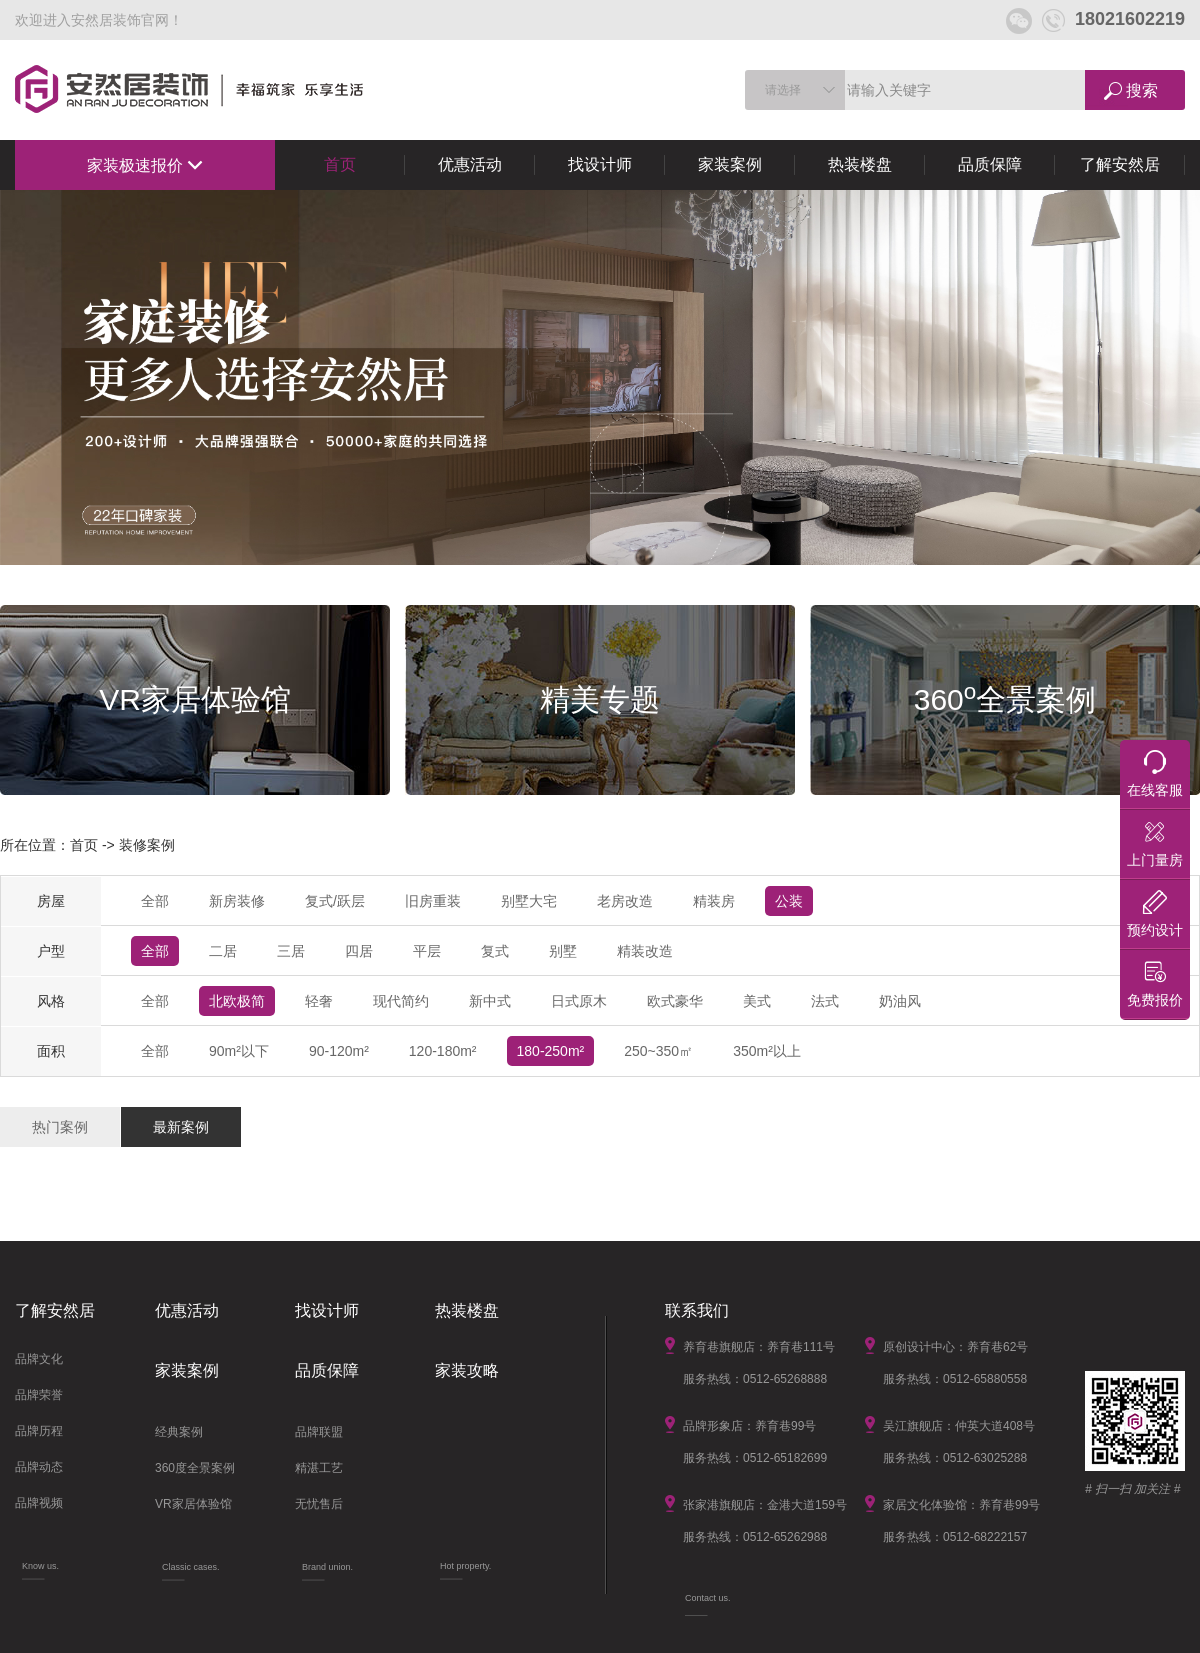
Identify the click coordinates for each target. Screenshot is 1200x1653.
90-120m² (339, 1051)
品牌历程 (39, 1431)
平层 (427, 951)
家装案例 (730, 164)
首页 (340, 164)
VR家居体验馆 (193, 1504)
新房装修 (237, 901)
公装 (789, 901)
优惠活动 (470, 164)
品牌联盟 (319, 1432)
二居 (223, 951)
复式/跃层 (335, 901)
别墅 (563, 951)
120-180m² (443, 1051)
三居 (291, 951)
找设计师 (600, 164)
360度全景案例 (195, 1468)
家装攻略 (467, 1370)
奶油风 (900, 1001)
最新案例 (181, 1127)
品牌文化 (39, 1359)
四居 (359, 951)
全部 (155, 901)
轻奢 (319, 1001)
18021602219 (1113, 19)
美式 (757, 1001)
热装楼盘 (860, 164)
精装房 (714, 901)
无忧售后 (319, 1504)
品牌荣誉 (39, 1395)
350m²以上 (767, 1051)
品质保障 (990, 164)
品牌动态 (39, 1467)
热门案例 (60, 1127)
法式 (825, 1001)
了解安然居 (1120, 164)
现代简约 (401, 1001)
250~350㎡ (658, 1051)
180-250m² (551, 1051)
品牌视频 (39, 1503)
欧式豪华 (675, 1001)
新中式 (490, 1001)
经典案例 (179, 1432)
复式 (495, 951)
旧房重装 (433, 901)
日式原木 (579, 1001)
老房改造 (625, 901)
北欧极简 (237, 1001)
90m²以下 (239, 1051)
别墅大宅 (529, 901)
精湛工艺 (319, 1468)
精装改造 (645, 951)
